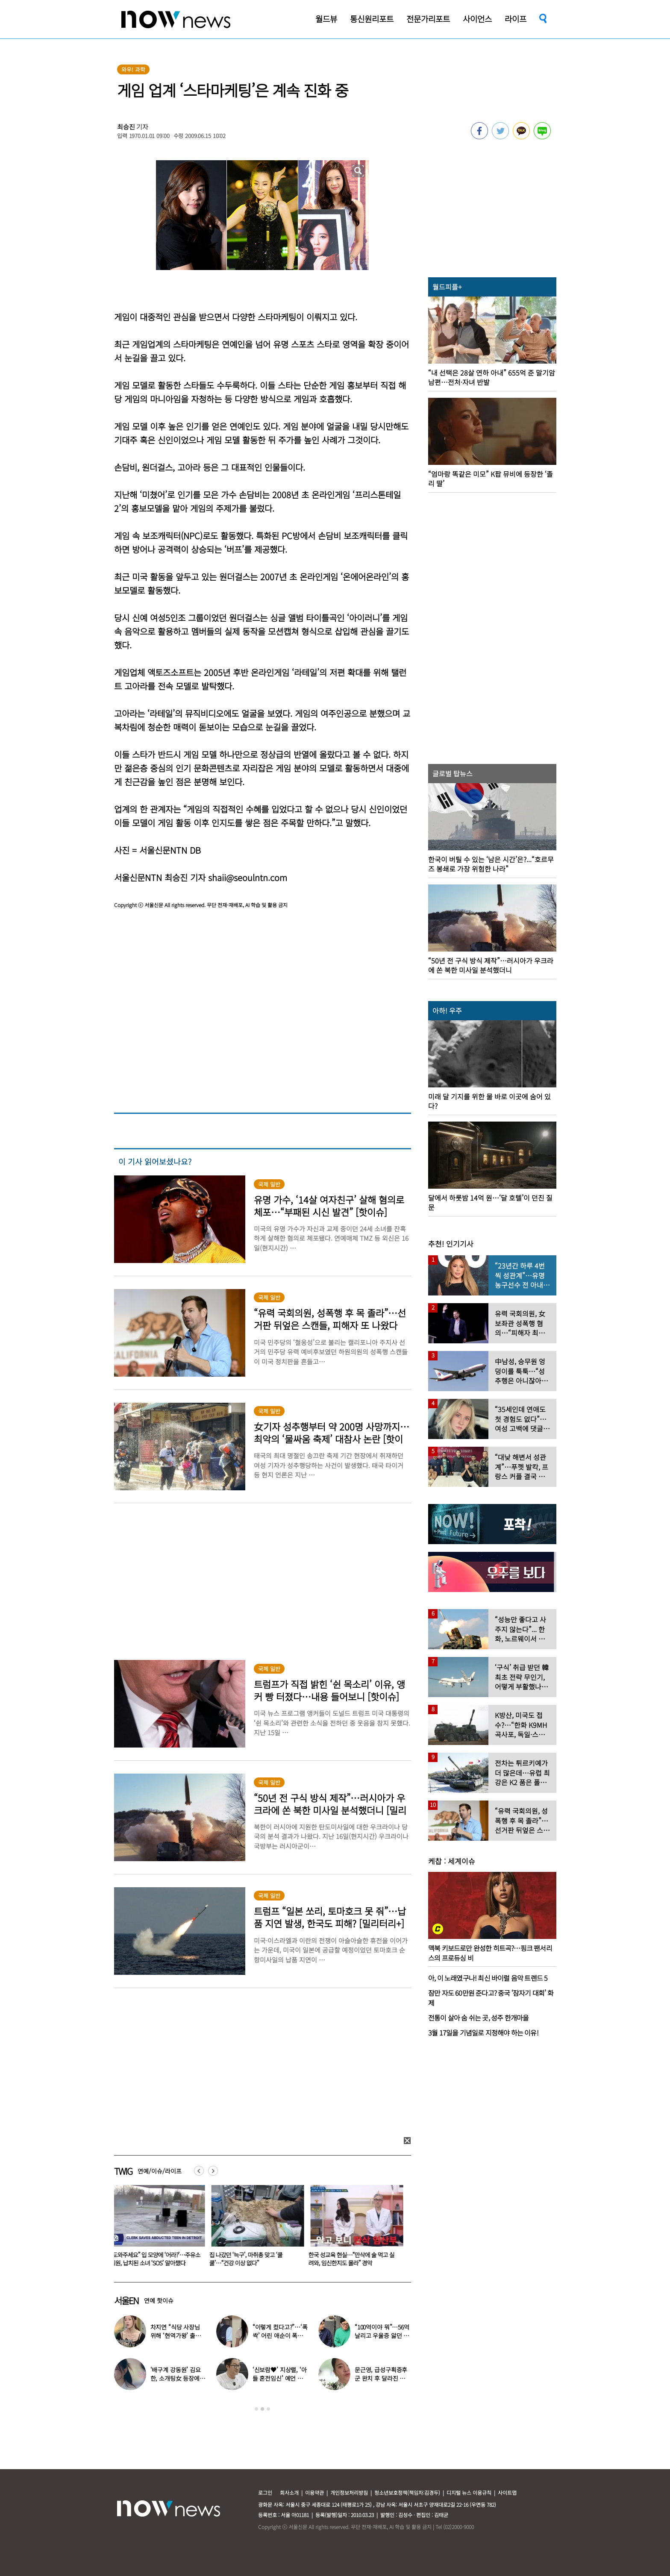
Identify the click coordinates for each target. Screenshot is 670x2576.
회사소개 (289, 2492)
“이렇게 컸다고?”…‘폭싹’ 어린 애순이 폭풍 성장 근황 (280, 2335)
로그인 (265, 2492)
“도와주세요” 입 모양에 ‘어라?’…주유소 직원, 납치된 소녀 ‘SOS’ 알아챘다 (157, 2258)
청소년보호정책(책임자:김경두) (407, 2492)
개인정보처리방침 (349, 2492)
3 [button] (268, 2409)
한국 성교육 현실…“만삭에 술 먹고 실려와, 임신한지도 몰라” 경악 (353, 2258)
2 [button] (262, 2409)
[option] (157, 2228)
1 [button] (256, 2409)
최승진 (126, 126)
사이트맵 (507, 2492)
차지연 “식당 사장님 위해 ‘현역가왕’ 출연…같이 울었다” (175, 2335)
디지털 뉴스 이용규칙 (469, 2492)
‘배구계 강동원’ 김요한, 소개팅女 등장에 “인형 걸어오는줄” (175, 2378)
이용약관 (314, 2492)
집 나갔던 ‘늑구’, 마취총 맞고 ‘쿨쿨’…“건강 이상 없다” (247, 2258)
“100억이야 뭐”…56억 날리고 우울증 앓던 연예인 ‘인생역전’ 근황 (382, 2335)
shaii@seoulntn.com (247, 877)
